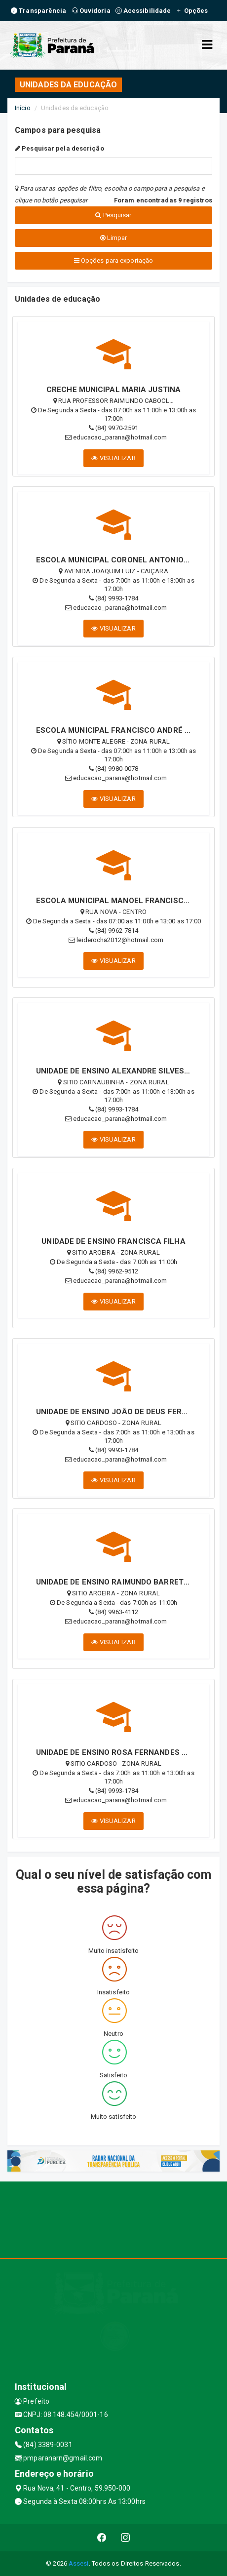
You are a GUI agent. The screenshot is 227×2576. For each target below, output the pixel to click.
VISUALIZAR (113, 458)
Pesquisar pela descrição (59, 148)
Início (23, 108)
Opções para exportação (113, 260)
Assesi (79, 2563)
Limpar (113, 237)
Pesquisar (113, 215)
